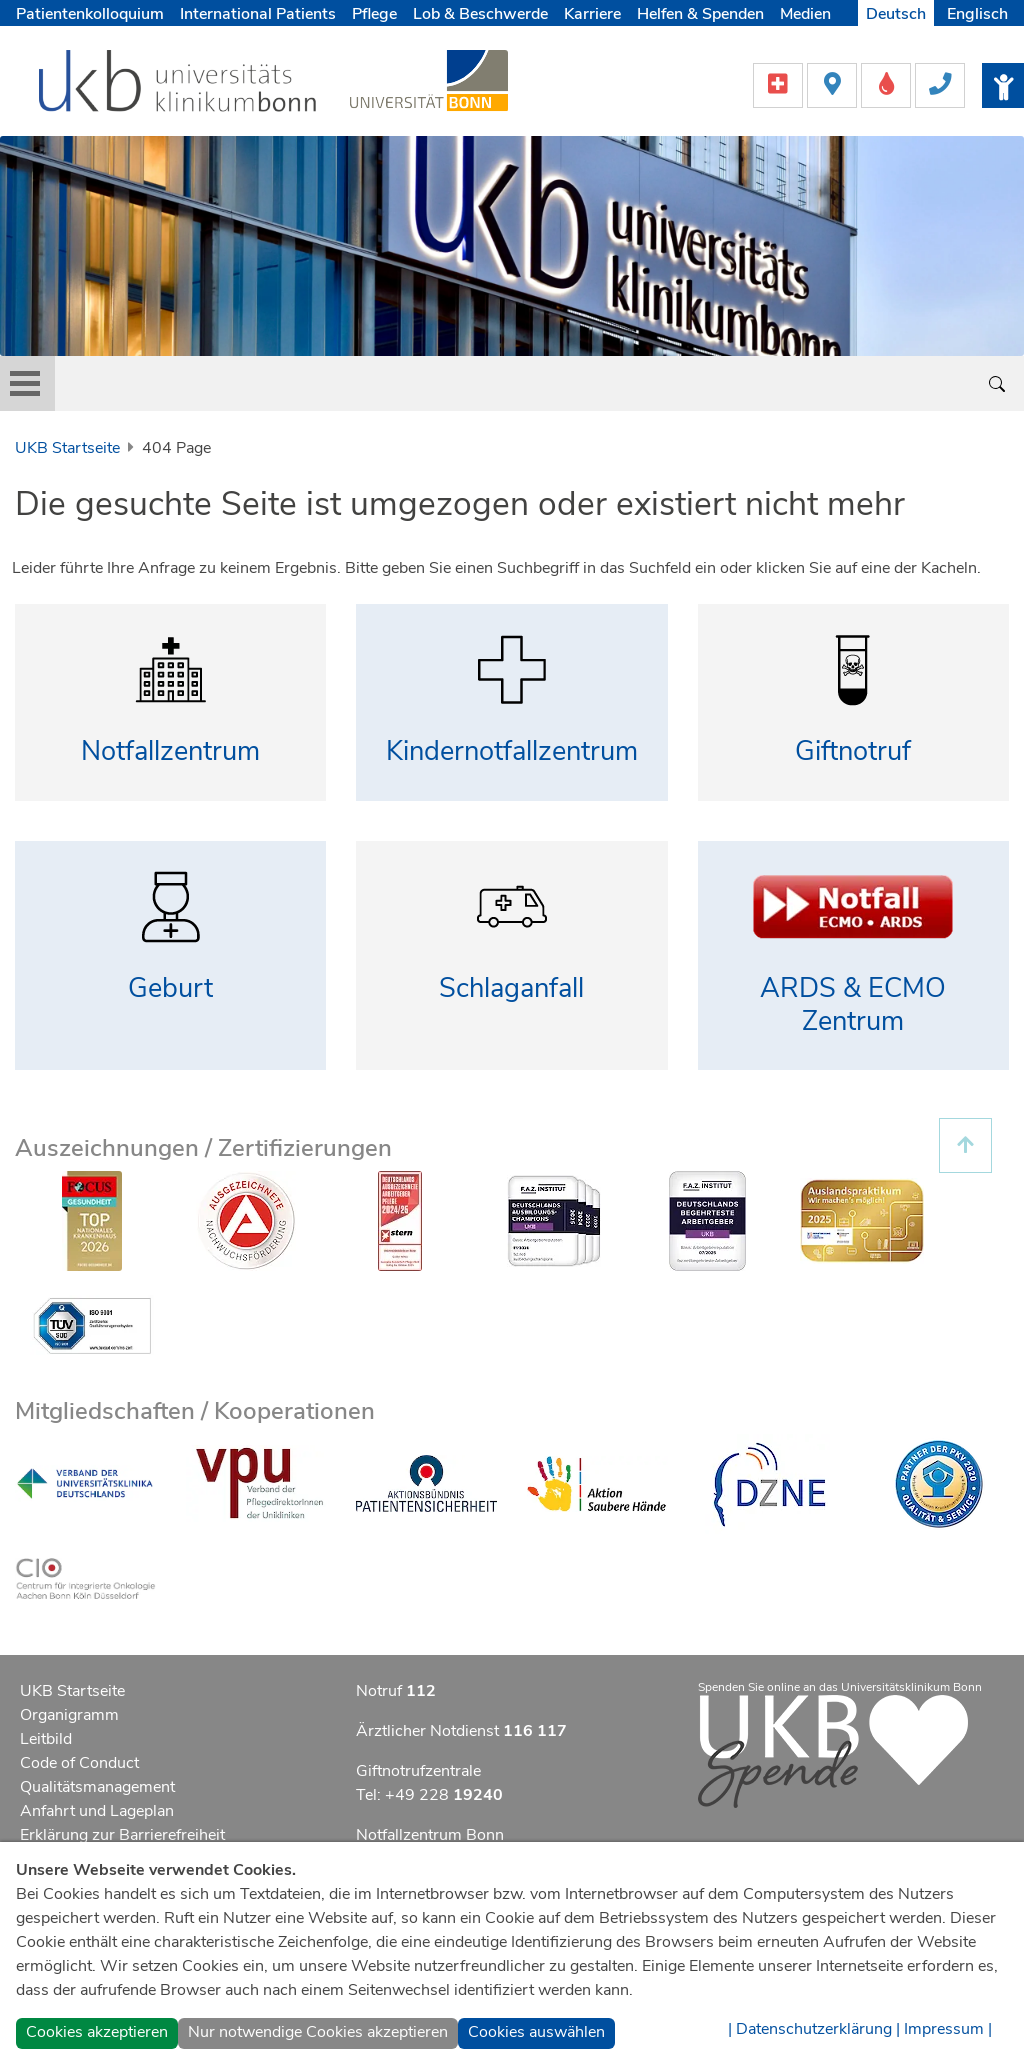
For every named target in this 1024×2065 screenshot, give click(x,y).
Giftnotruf (853, 751)
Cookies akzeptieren (97, 2032)
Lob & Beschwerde (480, 14)
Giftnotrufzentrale (418, 1771)
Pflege (374, 14)
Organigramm (69, 1715)
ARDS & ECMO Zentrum (853, 1005)
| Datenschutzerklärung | (814, 2029)
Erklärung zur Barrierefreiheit (122, 1835)
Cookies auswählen (536, 2032)
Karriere (592, 14)
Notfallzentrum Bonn (430, 1835)
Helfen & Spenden (700, 14)
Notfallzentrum (170, 751)
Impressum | (948, 2029)
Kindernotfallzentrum (512, 751)
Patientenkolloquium (90, 14)
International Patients (258, 14)
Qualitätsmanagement (97, 1787)
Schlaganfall (511, 988)
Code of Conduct (79, 1763)
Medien (805, 14)
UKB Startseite (67, 448)
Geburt (170, 988)
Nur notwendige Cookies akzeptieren (318, 2032)
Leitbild (46, 1739)
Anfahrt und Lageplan (97, 1811)
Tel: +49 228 (429, 1795)
